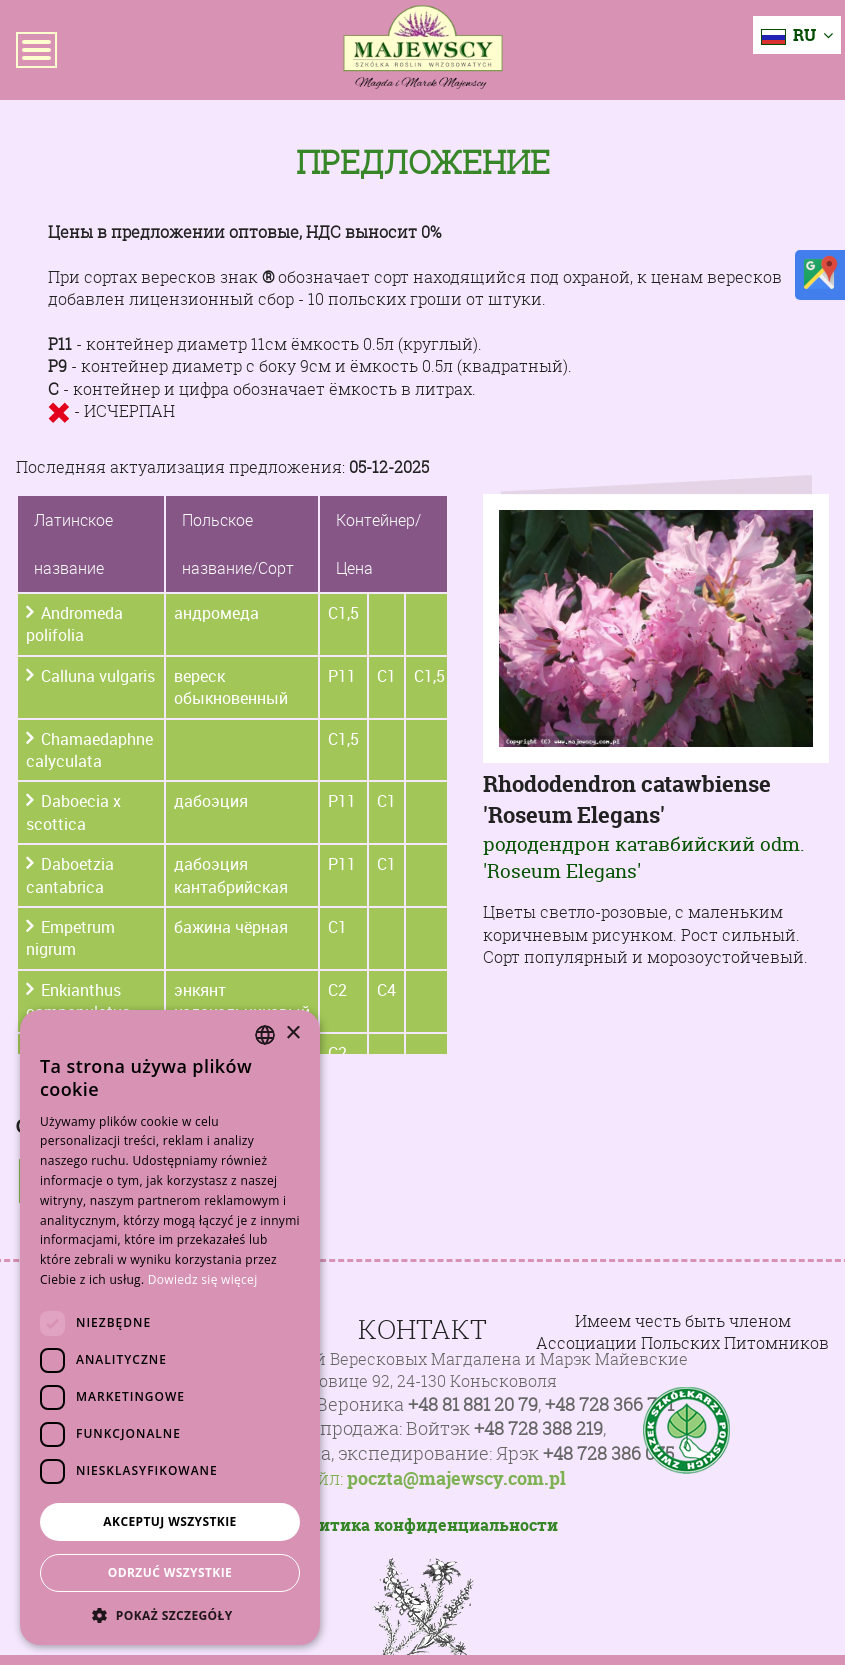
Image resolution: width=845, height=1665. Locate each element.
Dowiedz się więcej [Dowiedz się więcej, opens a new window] (203, 1279)
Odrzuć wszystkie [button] (170, 1572)
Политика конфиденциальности (422, 1525)
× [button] (292, 1033)
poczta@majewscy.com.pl (456, 1479)
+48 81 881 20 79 (473, 1404)
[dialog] (170, 1327)
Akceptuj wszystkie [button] (169, 1521)
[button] (170, 1615)
